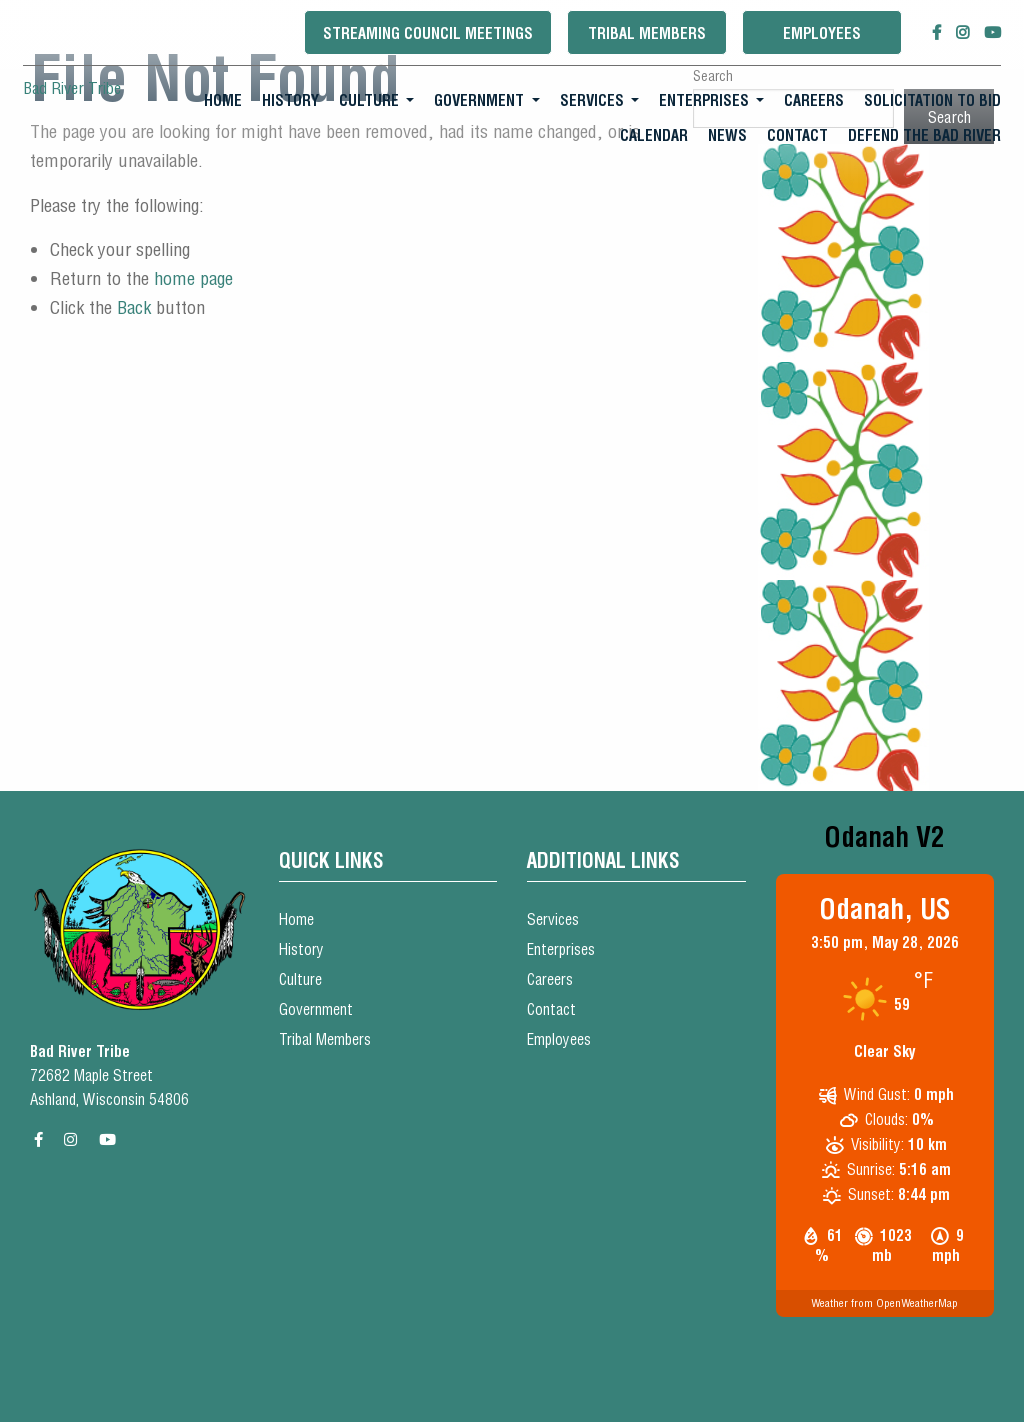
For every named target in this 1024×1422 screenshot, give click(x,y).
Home (223, 100)
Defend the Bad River (924, 135)
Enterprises (704, 100)
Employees (822, 33)
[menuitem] (223, 101)
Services (592, 100)
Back (134, 307)
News (727, 135)
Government (479, 100)
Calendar (654, 135)
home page (193, 278)
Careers (814, 100)
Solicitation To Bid (932, 100)
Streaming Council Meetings (428, 33)
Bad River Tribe (72, 88)
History (290, 100)
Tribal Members (647, 33)
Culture (369, 100)
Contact (797, 135)
